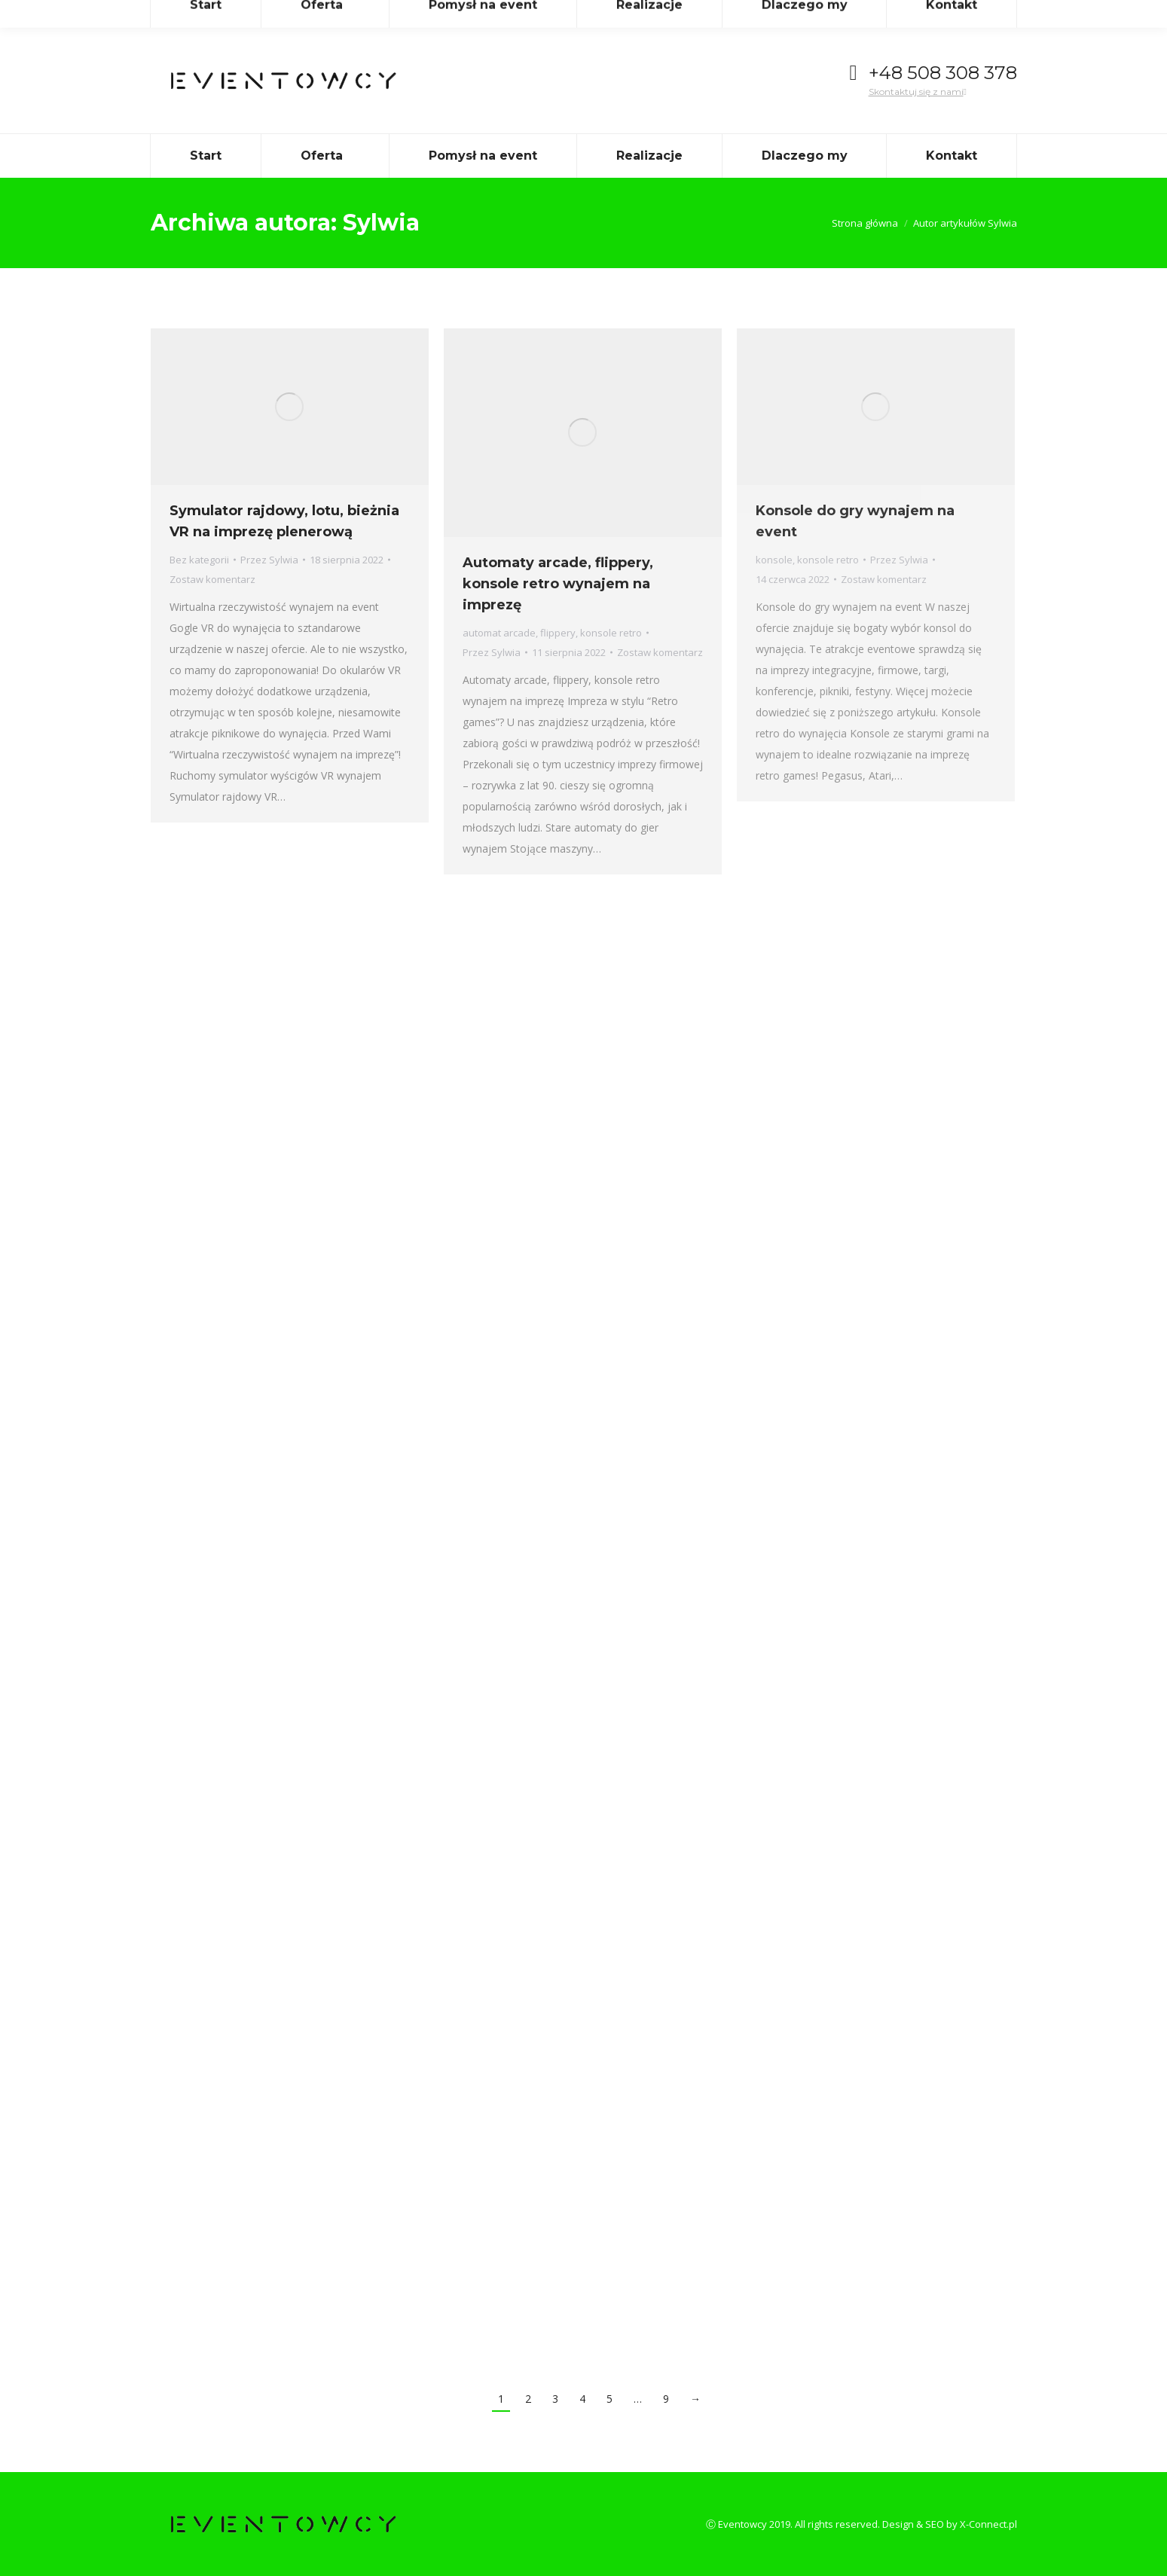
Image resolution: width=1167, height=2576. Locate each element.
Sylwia (381, 223)
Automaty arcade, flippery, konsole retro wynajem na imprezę (558, 583)
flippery (558, 632)
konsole (774, 559)
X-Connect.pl (988, 2524)
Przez (269, 559)
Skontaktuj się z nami (918, 91)
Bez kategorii (199, 559)
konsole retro (611, 632)
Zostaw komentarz (212, 579)
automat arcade (499, 632)
